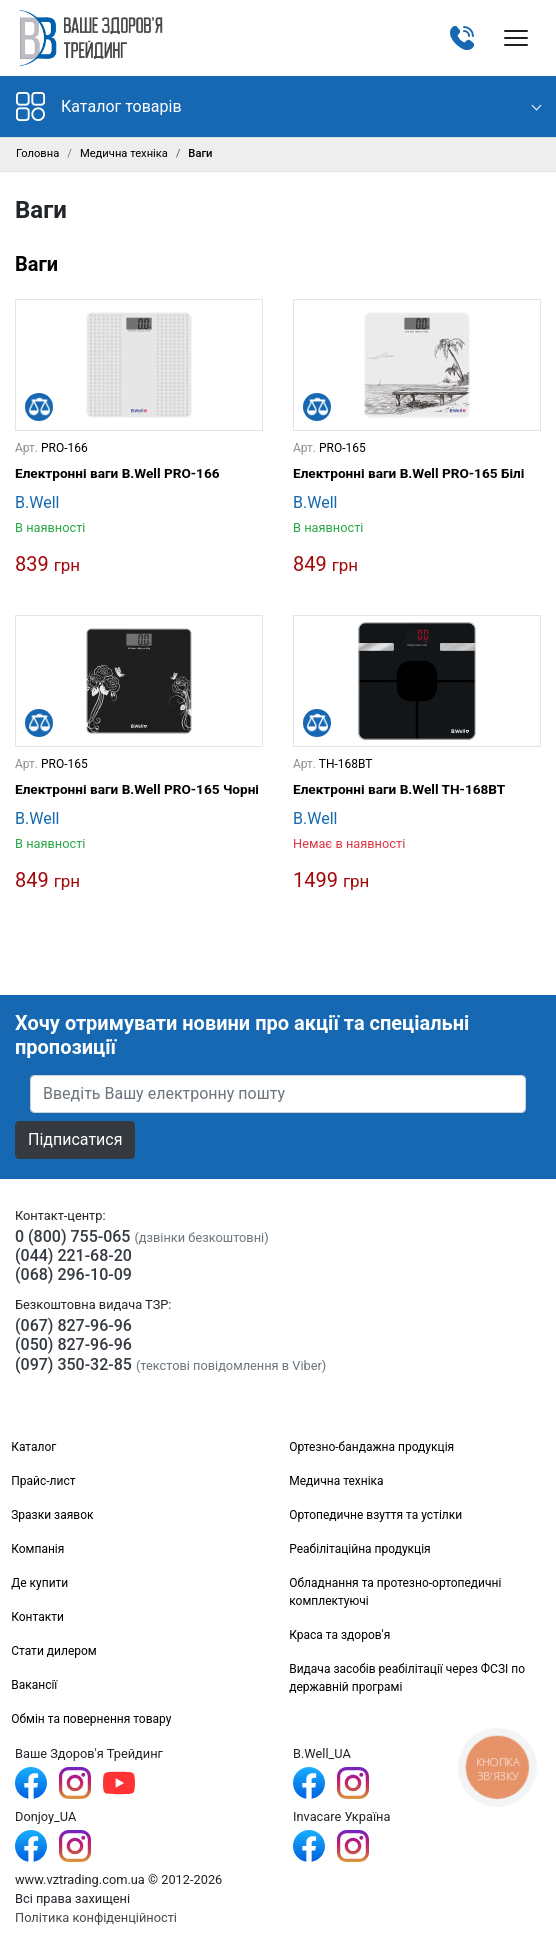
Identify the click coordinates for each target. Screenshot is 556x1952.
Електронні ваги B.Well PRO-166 (117, 473)
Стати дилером (54, 1651)
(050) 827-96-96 (73, 1344)
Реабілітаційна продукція (360, 1549)
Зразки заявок (52, 1515)
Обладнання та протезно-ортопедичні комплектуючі (395, 1592)
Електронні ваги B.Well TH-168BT (399, 789)
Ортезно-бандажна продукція (371, 1447)
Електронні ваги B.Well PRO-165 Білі (408, 473)
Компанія (37, 1549)
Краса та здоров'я (339, 1635)
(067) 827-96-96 (73, 1325)
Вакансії (34, 1685)
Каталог (33, 1447)
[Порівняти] (39, 407)
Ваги (36, 264)
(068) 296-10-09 (73, 1274)
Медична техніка (124, 153)
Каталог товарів (99, 106)
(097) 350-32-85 (73, 1364)
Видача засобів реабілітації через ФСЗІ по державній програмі (407, 1678)
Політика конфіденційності (96, 1917)
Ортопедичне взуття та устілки (375, 1515)
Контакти (37, 1617)
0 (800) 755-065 (72, 1236)
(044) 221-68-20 (73, 1255)
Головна (37, 153)
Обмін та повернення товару (91, 1719)
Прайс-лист (43, 1481)
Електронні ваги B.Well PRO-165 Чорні (137, 789)
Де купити (39, 1583)
